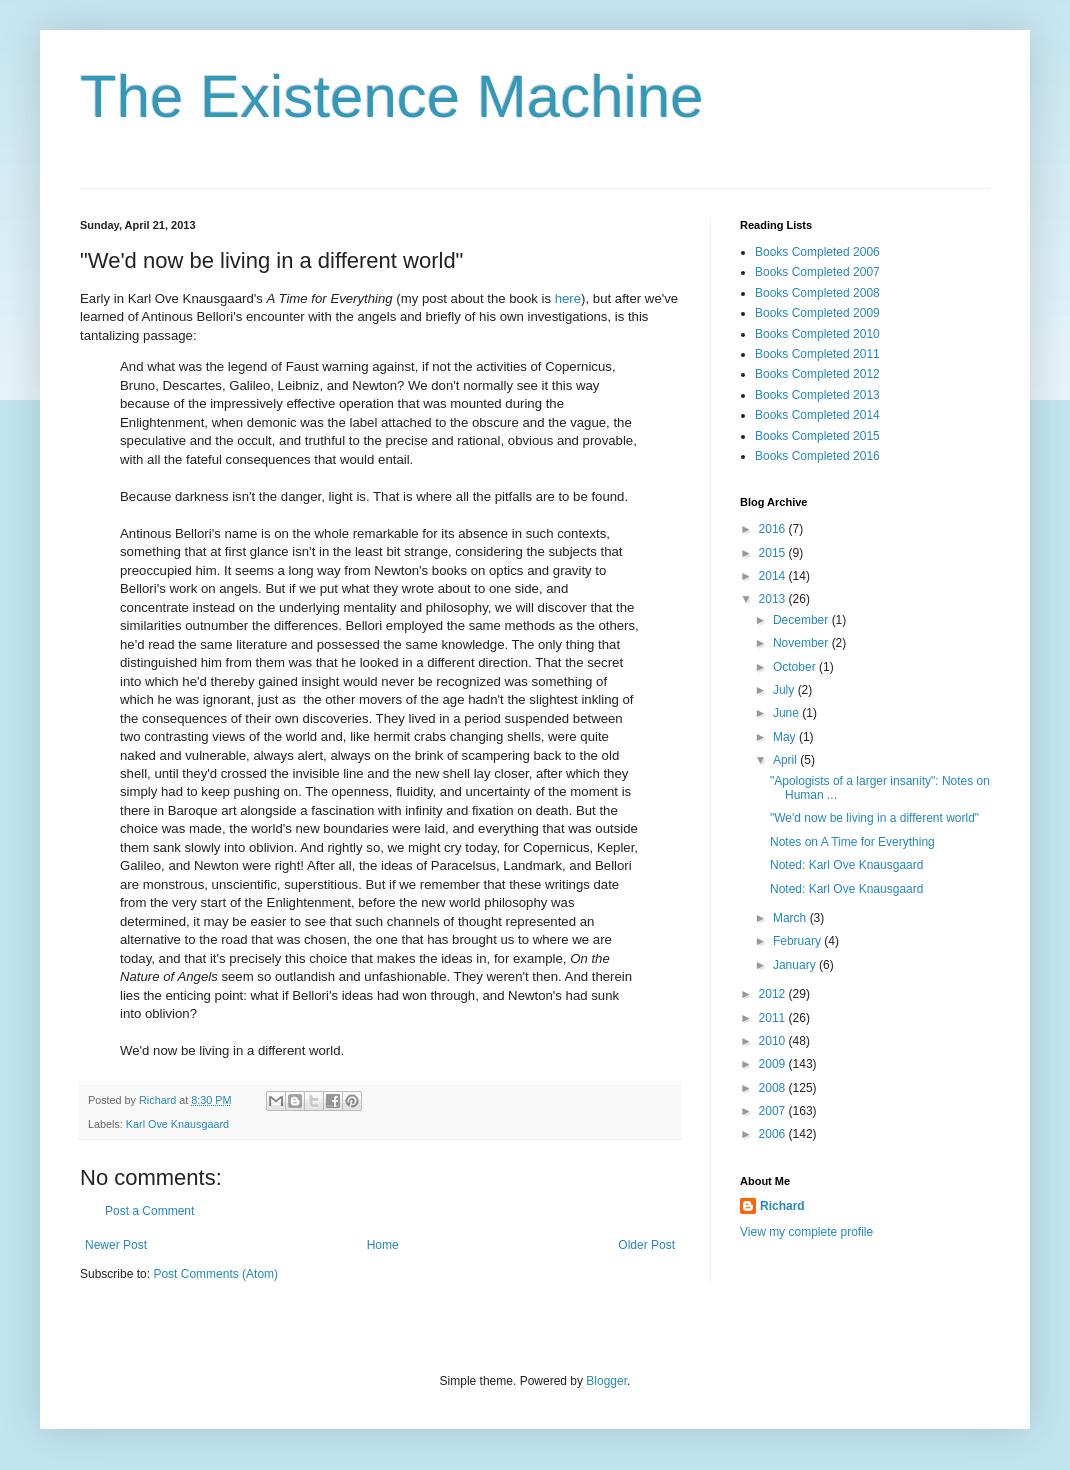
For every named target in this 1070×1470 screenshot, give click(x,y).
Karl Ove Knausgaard (177, 1124)
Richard (782, 1206)
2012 (774, 994)
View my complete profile (806, 1232)
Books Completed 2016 (817, 456)
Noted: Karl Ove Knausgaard (846, 865)
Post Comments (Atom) (215, 1274)
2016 (774, 529)
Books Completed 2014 (817, 415)
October (796, 667)
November (802, 643)
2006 (774, 1134)
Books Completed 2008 (817, 293)
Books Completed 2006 (817, 252)
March (791, 918)
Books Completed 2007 (817, 272)
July (785, 690)
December (802, 620)
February (798, 941)
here (568, 298)
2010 (774, 1041)
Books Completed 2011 (817, 354)
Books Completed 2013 (817, 395)
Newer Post (116, 1245)
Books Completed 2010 (817, 334)
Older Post (646, 1245)
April (786, 760)
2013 (774, 599)
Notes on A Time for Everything (852, 842)
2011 (774, 1018)
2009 (774, 1064)
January (796, 965)
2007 (774, 1111)
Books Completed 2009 (817, 313)
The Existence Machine (392, 96)
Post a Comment (149, 1211)
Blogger (606, 1381)
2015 (774, 553)
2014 (774, 576)
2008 (774, 1088)
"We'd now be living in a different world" (874, 818)
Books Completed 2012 (817, 374)
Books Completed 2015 (817, 436)
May (786, 737)
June (787, 713)
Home (383, 1245)
